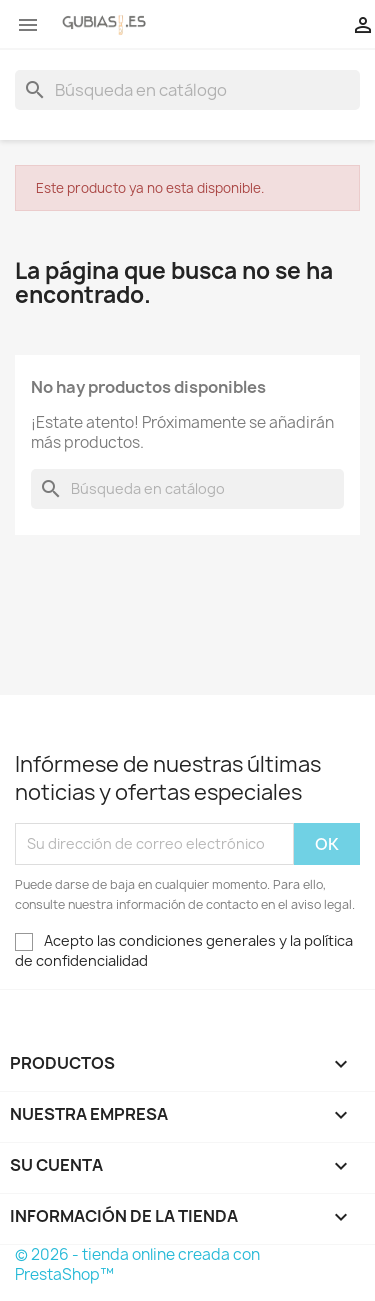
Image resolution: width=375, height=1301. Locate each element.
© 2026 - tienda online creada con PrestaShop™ (137, 1264)
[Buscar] (187, 90)
